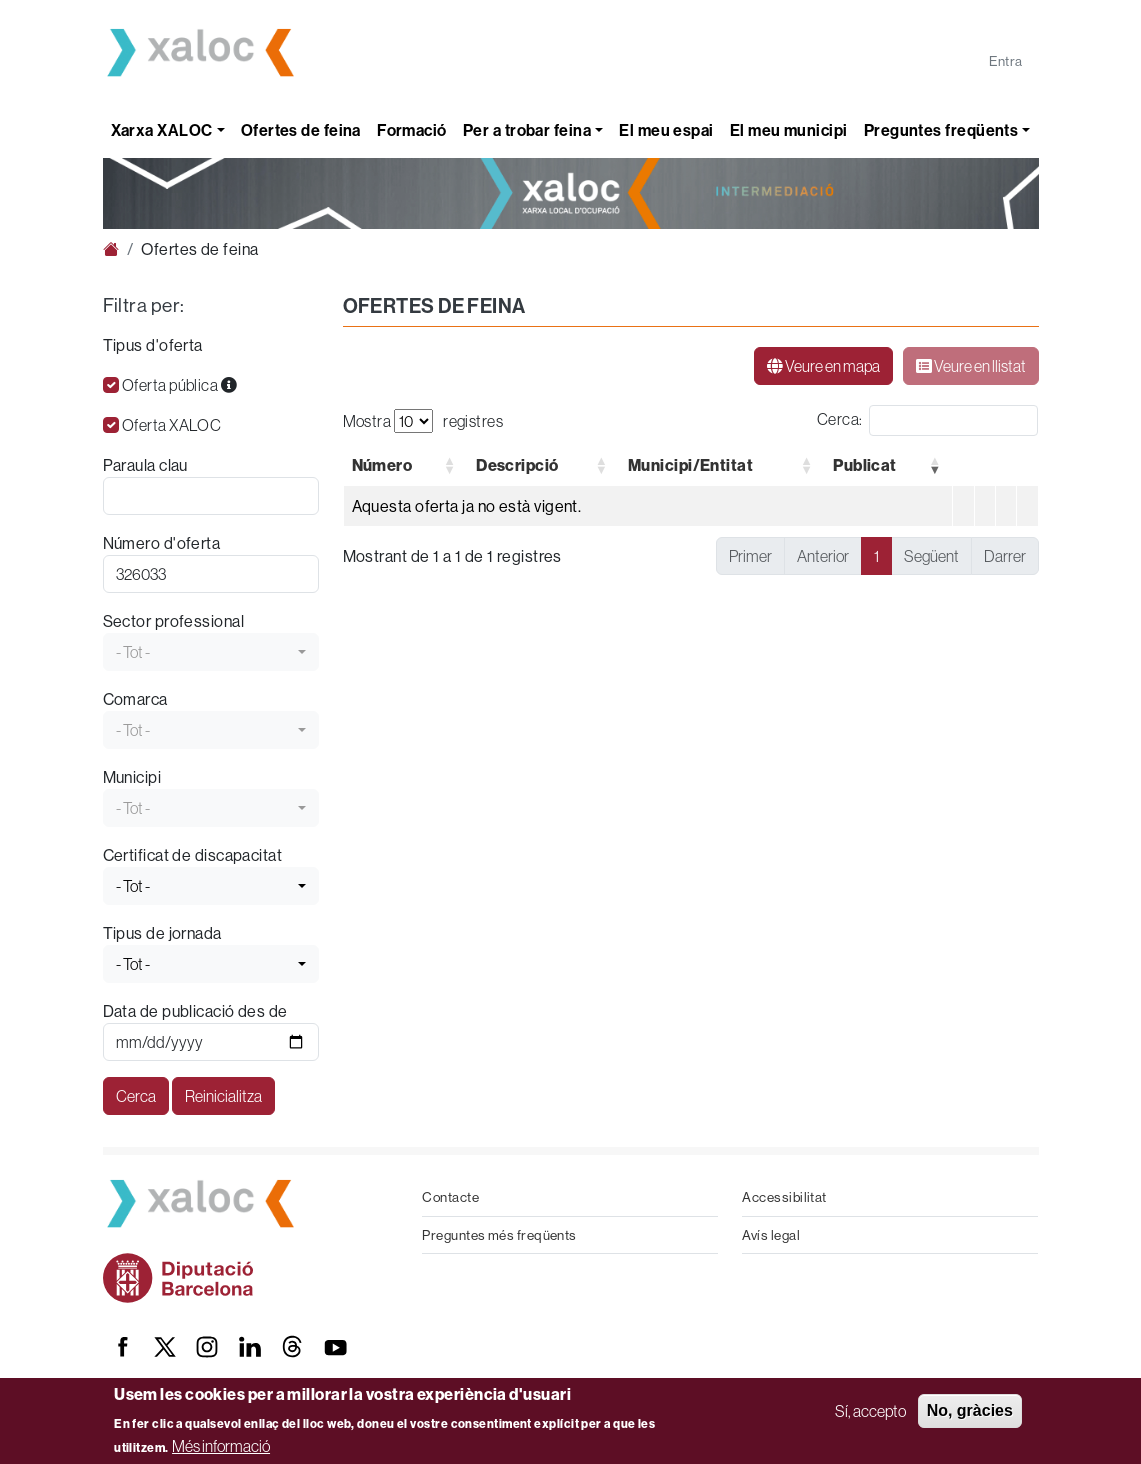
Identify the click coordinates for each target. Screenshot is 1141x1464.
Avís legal (771, 1235)
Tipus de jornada (162, 933)
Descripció (517, 465)
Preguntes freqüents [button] (941, 130)
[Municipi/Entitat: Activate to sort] (721, 465)
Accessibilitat (784, 1197)
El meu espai (666, 130)
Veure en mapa (823, 366)
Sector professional (174, 621)
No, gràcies (970, 1410)
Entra (1005, 61)
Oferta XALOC (171, 425)
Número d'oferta (162, 543)
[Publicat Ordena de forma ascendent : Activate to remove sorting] (889, 465)
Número (382, 465)
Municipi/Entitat (690, 465)
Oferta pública (179, 385)
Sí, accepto (870, 1411)
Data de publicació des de (195, 1011)
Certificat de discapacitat (193, 855)
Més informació (221, 1446)
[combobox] (211, 652)
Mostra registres (423, 421)
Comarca (135, 699)
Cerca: (840, 419)
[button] (382, 465)
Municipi (132, 777)
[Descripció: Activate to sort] (544, 465)
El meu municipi (789, 130)
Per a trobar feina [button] (527, 130)
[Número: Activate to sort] (405, 465)
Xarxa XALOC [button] (162, 130)
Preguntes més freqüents (499, 1235)
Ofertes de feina (301, 130)
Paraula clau (145, 465)
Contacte (450, 1197)
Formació (412, 130)
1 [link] (876, 556)
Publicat (865, 465)
